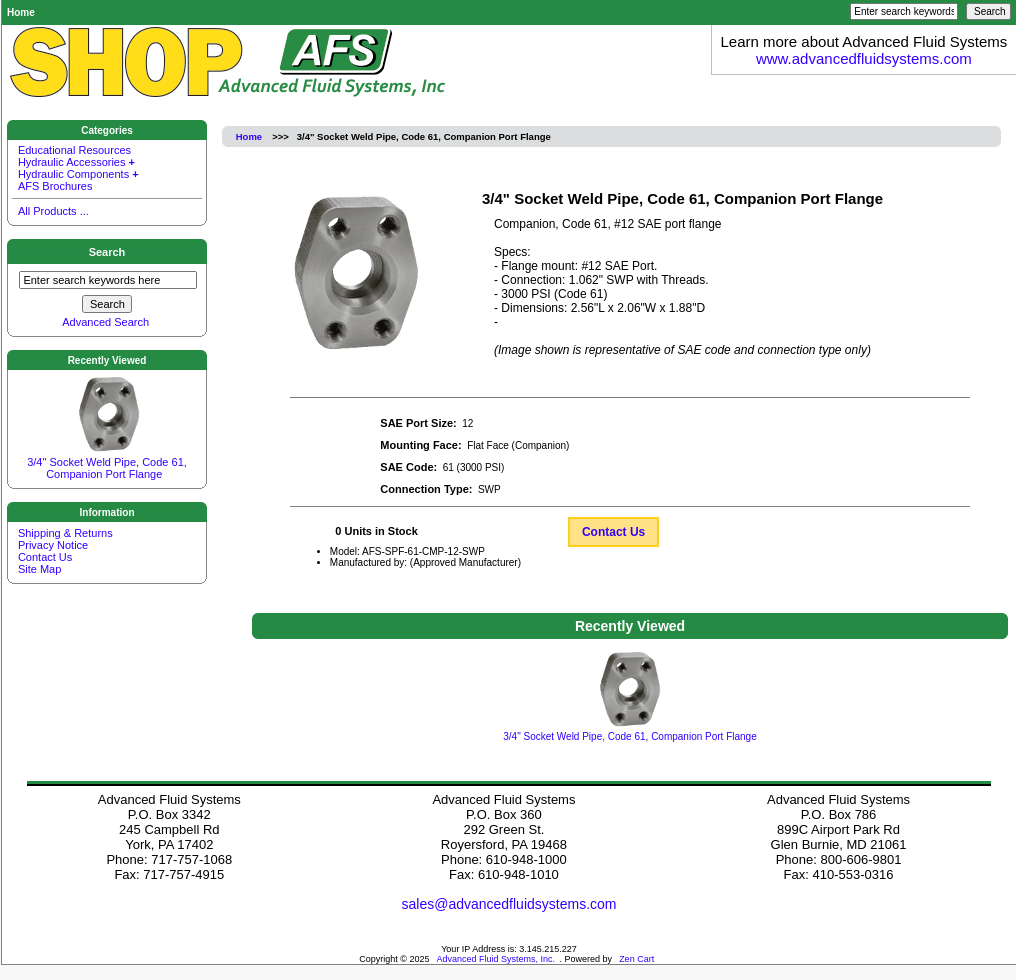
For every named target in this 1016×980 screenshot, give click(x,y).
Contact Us (613, 532)
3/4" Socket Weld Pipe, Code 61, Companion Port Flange (107, 459)
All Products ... (53, 211)
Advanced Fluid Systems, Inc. (496, 959)
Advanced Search (105, 322)
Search (107, 252)
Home (21, 12)
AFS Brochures (55, 186)
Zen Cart (636, 959)
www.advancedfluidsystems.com (864, 58)
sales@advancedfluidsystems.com (509, 904)
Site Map (39, 568)
